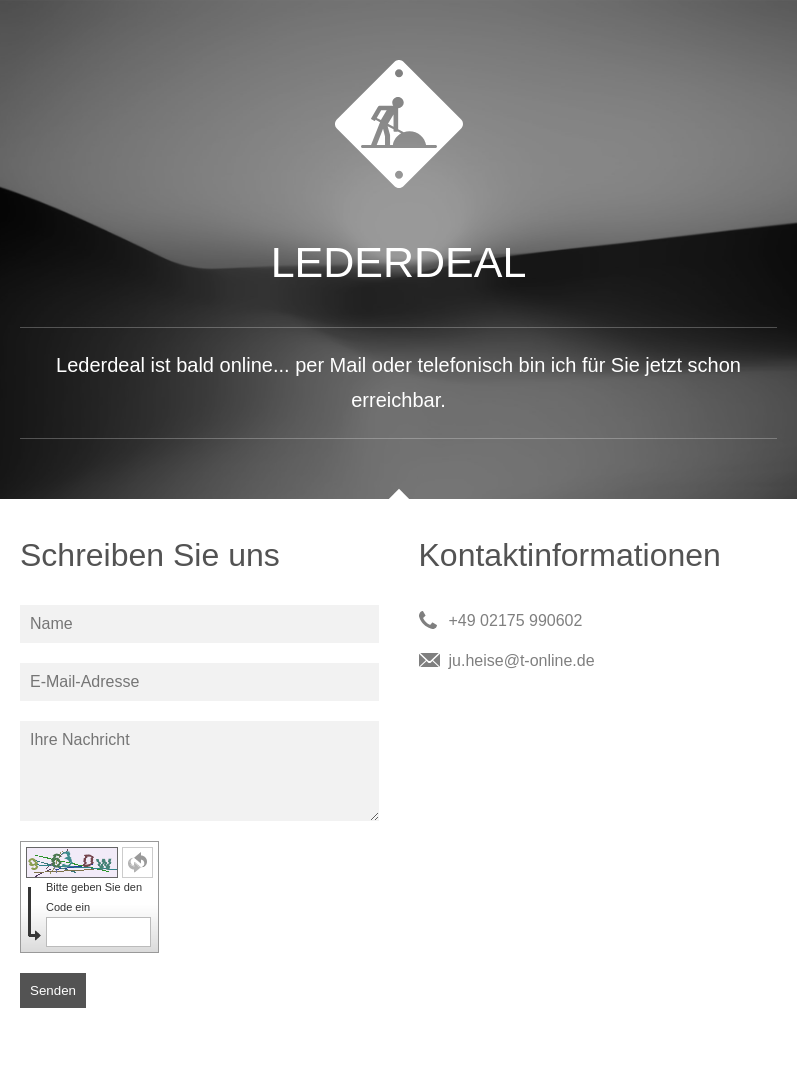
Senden (53, 990)
